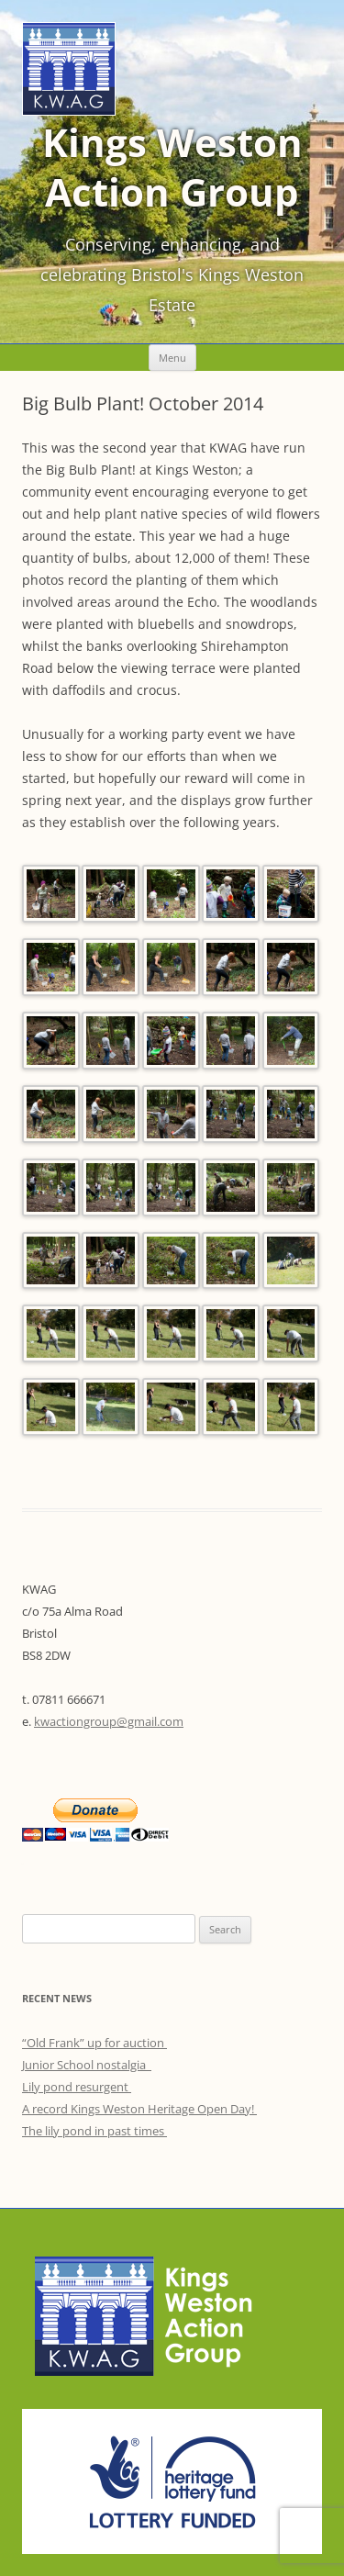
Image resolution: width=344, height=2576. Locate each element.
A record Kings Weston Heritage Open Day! (139, 2108)
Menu (172, 357)
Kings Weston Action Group (172, 167)
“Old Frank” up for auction (94, 2042)
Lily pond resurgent (76, 2086)
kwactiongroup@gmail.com (108, 1721)
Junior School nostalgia (86, 2064)
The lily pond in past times (94, 2130)
